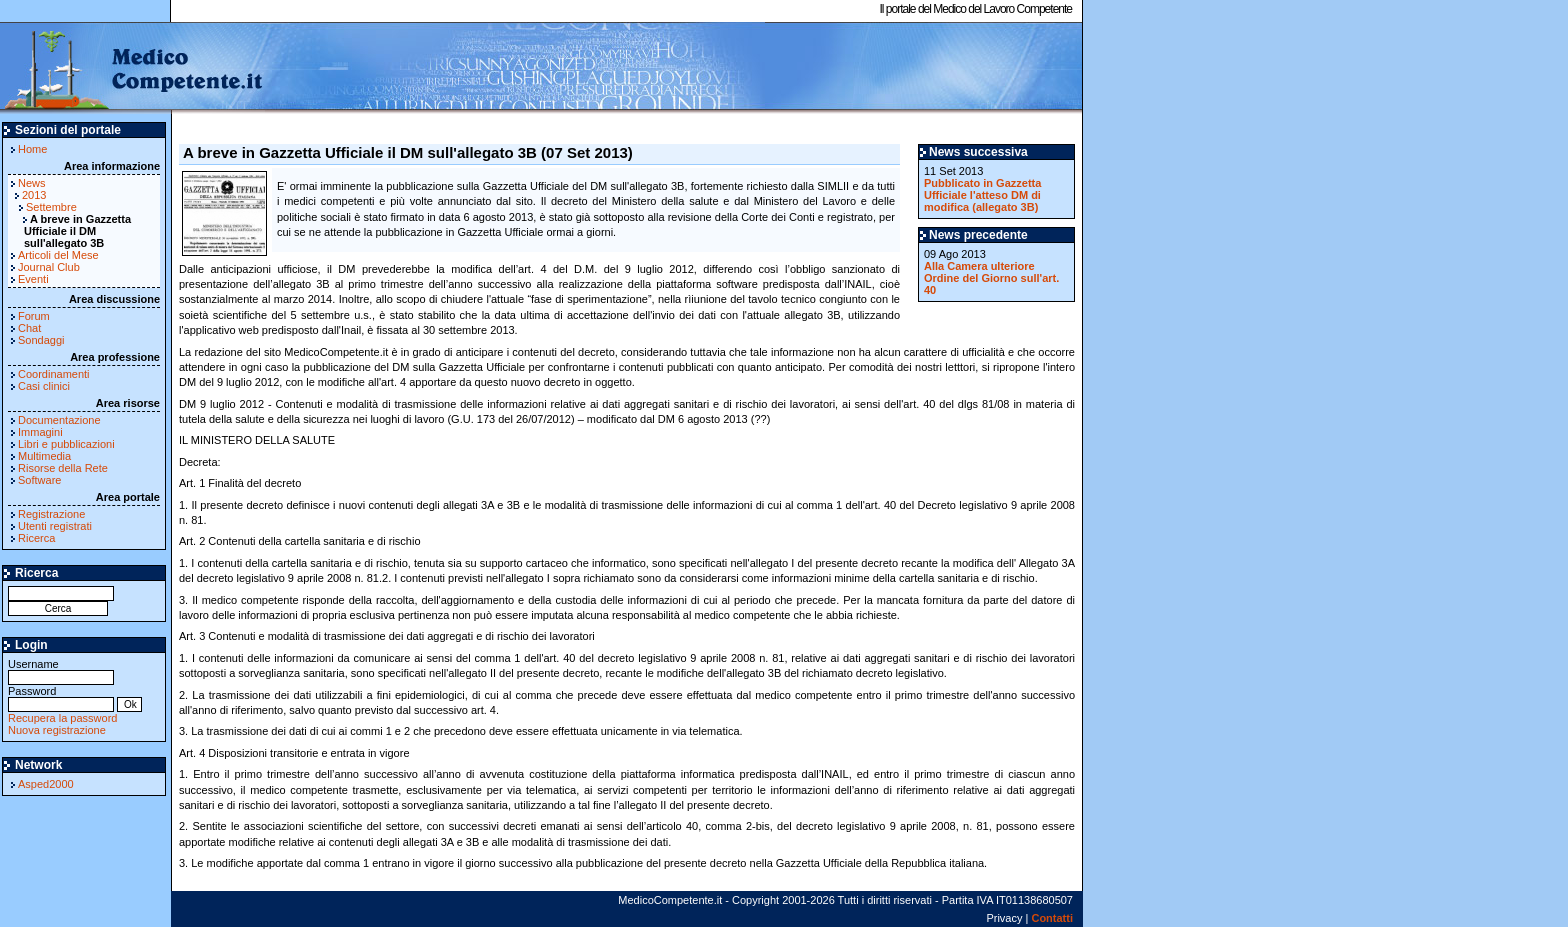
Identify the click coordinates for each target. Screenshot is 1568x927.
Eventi (33, 279)
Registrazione (51, 514)
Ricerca (36, 538)
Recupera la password (62, 718)
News (32, 183)
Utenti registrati (55, 526)
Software (39, 480)
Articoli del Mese (58, 255)
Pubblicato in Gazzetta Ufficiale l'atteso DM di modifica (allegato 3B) (982, 195)
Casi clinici (44, 386)
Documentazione (59, 420)
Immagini (40, 432)
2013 (34, 195)
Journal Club (49, 267)
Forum (34, 316)
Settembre (51, 207)
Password (61, 697)
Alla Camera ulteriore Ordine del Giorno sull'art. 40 (991, 278)
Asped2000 (46, 784)
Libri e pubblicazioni (66, 444)
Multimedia (44, 456)
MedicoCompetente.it (132, 68)
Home (32, 149)
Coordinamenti (54, 374)
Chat (29, 328)
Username (61, 670)
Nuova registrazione (57, 730)
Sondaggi (41, 340)
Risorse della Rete (63, 468)
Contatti (1052, 918)
